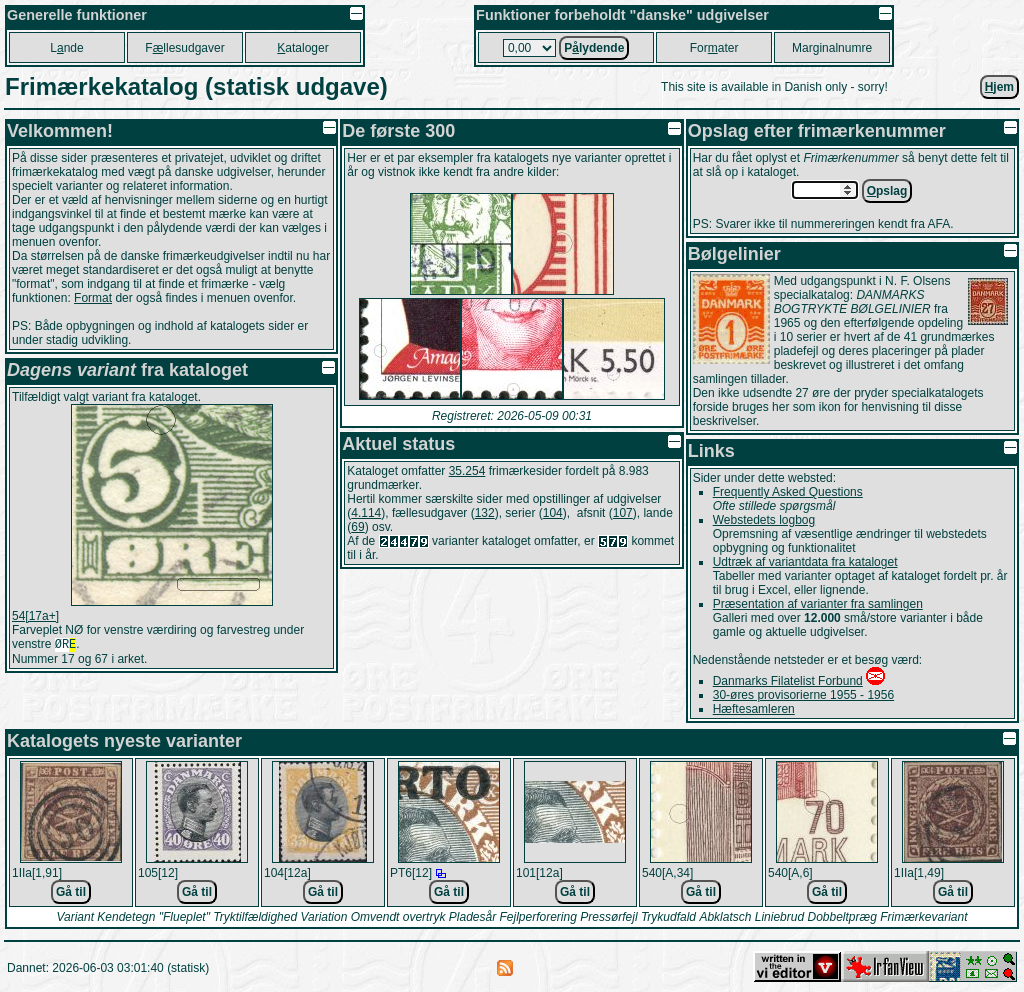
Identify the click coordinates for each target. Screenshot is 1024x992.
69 (357, 527)
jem (999, 87)
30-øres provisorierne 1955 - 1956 (803, 695)
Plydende (594, 48)
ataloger (302, 48)
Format (93, 298)
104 (553, 513)
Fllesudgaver (184, 48)
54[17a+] (35, 616)
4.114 (366, 513)
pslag (887, 191)
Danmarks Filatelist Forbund (788, 681)
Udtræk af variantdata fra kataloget (805, 562)
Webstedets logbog (764, 520)
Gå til (71, 892)
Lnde (66, 48)
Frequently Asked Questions (788, 492)
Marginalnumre (832, 48)
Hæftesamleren (754, 709)
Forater (714, 48)
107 (623, 513)
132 (485, 513)
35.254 (467, 471)
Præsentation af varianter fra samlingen (818, 604)
